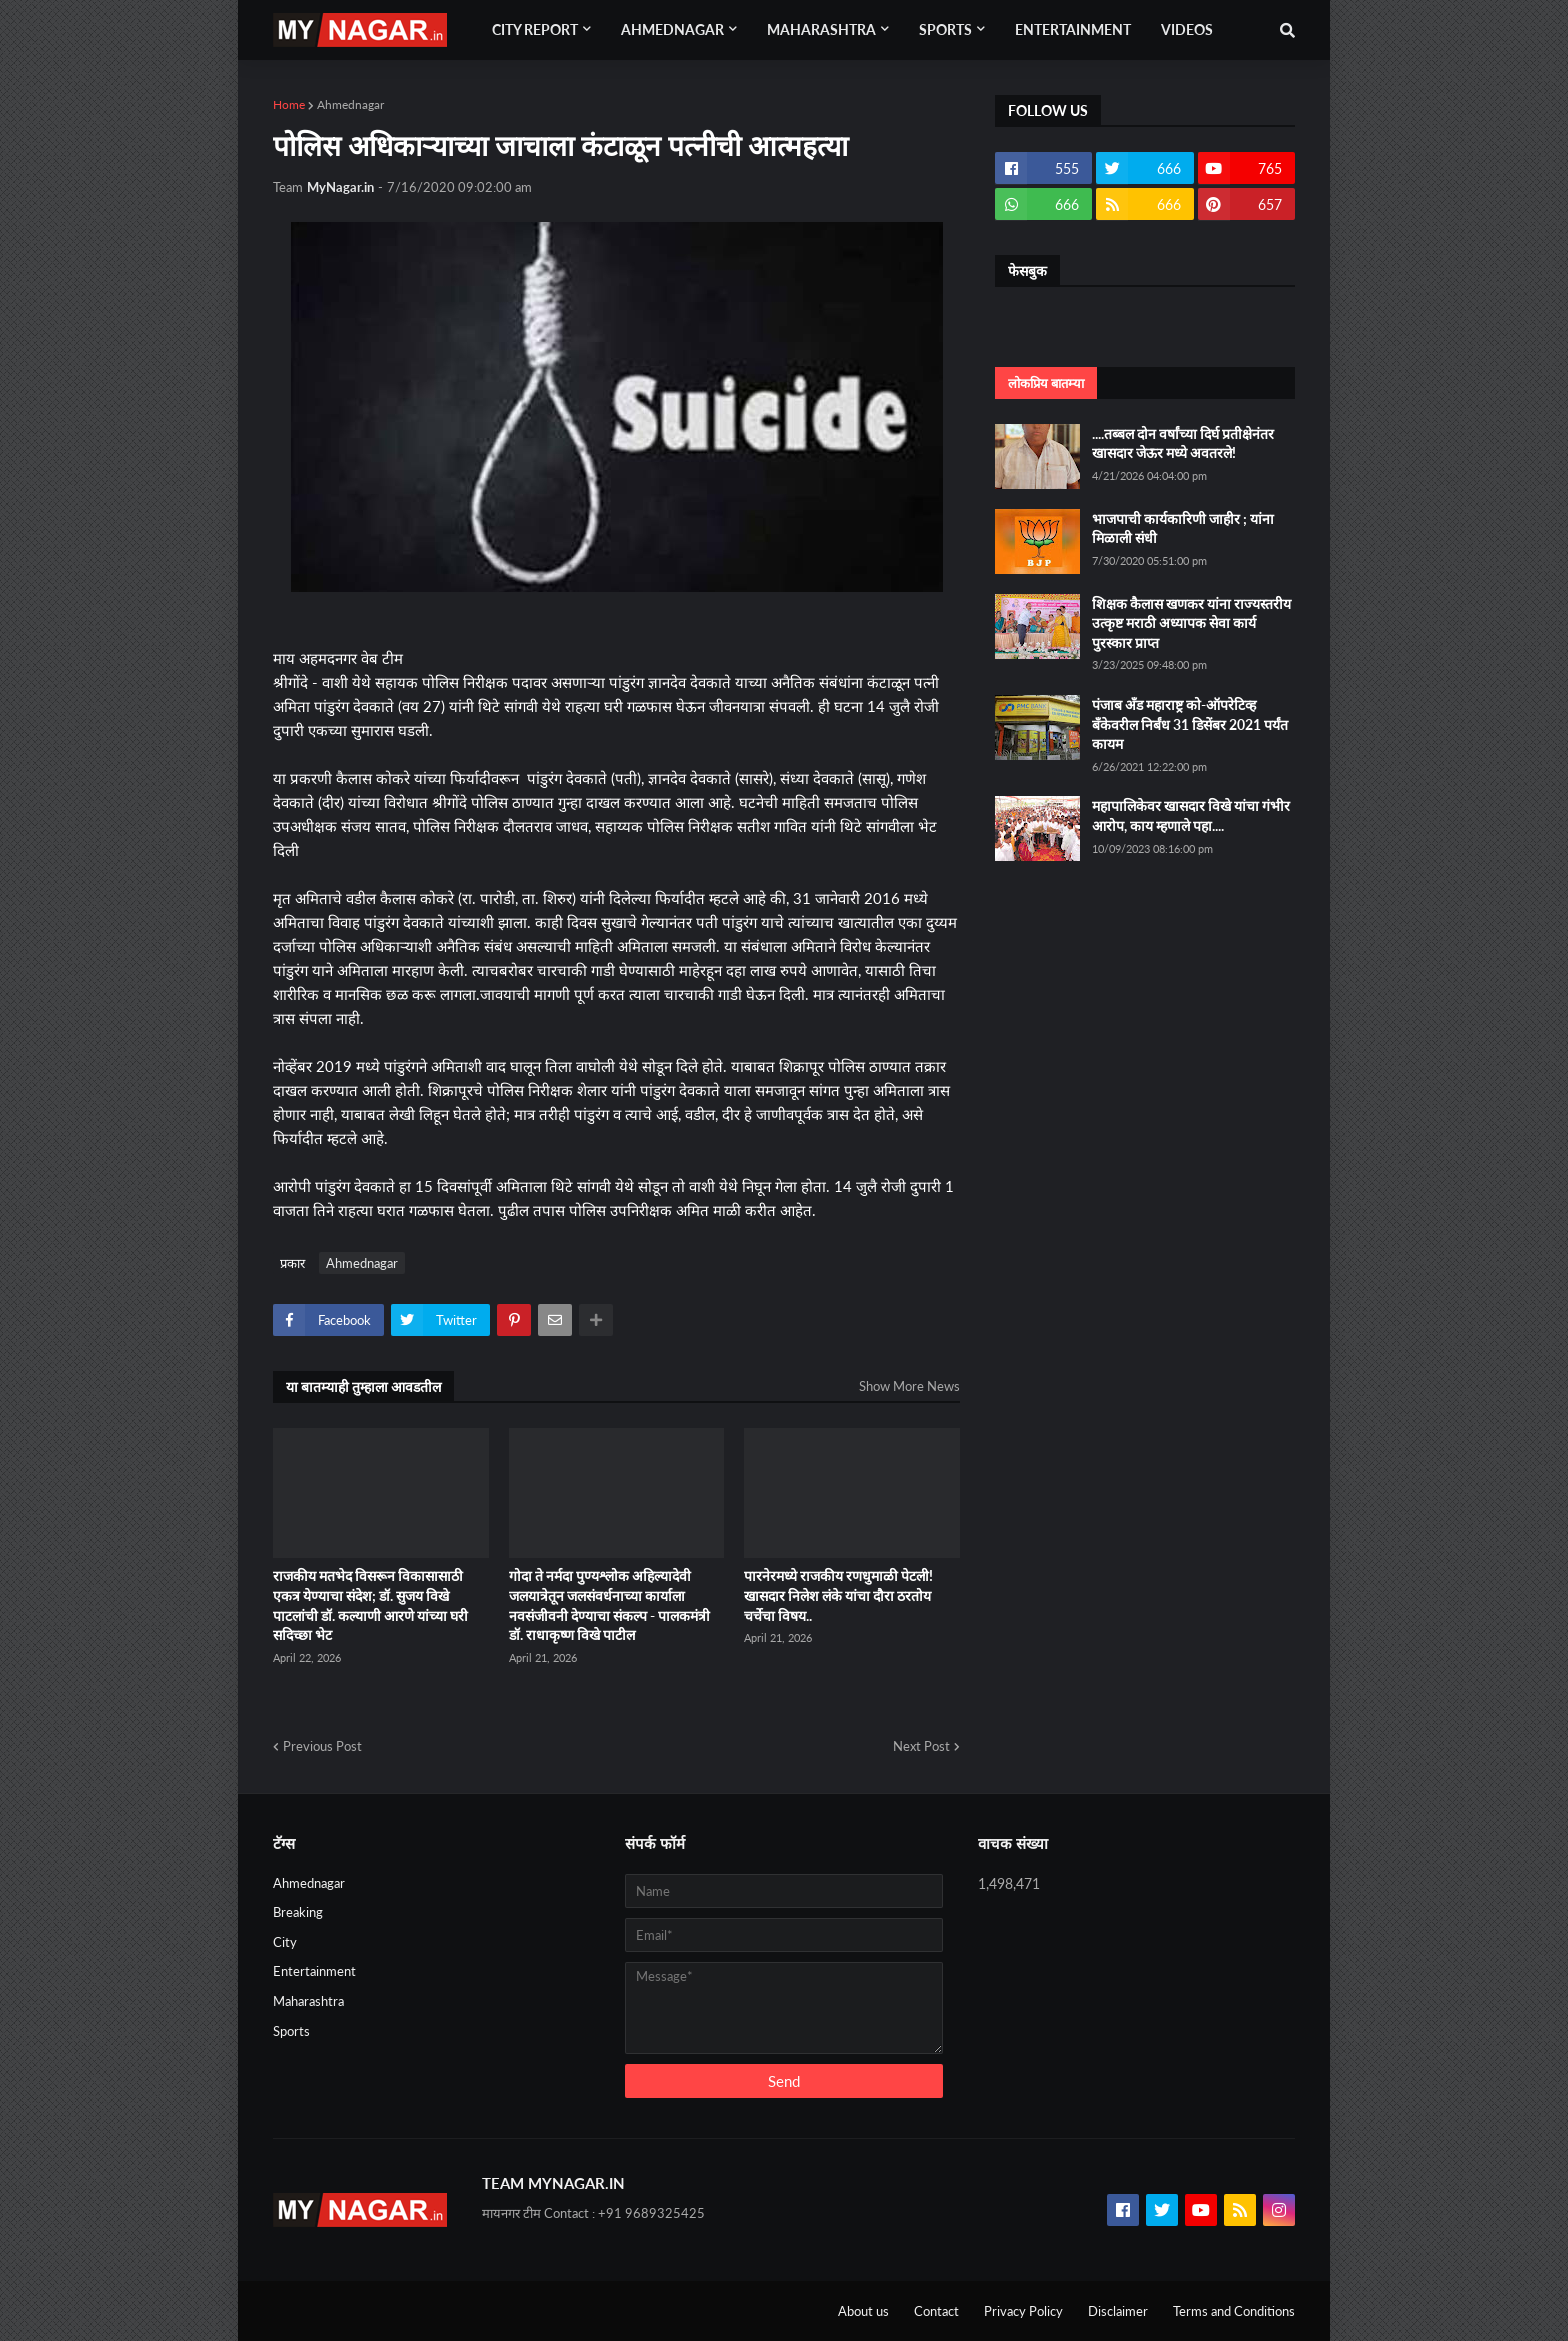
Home (289, 104)
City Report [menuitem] (535, 29)
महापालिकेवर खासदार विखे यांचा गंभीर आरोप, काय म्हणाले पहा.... (1191, 815)
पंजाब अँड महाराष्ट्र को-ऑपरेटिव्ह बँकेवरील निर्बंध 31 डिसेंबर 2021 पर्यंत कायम (1190, 724)
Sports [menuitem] (945, 29)
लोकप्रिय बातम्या (1046, 383)
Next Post (921, 1746)
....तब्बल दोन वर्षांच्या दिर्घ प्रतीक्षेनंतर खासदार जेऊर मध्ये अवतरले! (1183, 443)
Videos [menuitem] (1187, 29)
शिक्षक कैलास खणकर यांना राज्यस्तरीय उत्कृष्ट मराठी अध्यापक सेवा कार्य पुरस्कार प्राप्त (1191, 623)
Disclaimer (1118, 2311)
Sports (291, 2031)
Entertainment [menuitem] (1073, 29)
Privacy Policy (1023, 2311)
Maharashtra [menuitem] (821, 29)
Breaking (298, 1912)
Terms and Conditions (1234, 2311)
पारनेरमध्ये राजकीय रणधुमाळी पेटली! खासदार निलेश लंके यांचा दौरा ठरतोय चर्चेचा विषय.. (838, 1595)
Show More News (909, 1386)
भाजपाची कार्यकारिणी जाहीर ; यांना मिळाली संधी (1183, 528)
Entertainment (314, 1971)
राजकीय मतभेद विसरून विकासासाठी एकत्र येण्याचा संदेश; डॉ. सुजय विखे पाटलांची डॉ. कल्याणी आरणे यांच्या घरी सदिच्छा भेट (370, 1605)
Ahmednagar (350, 104)
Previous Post (322, 1746)
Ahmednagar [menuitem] (672, 29)
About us (863, 2311)
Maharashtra (308, 2001)
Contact (936, 2311)
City (285, 1942)
